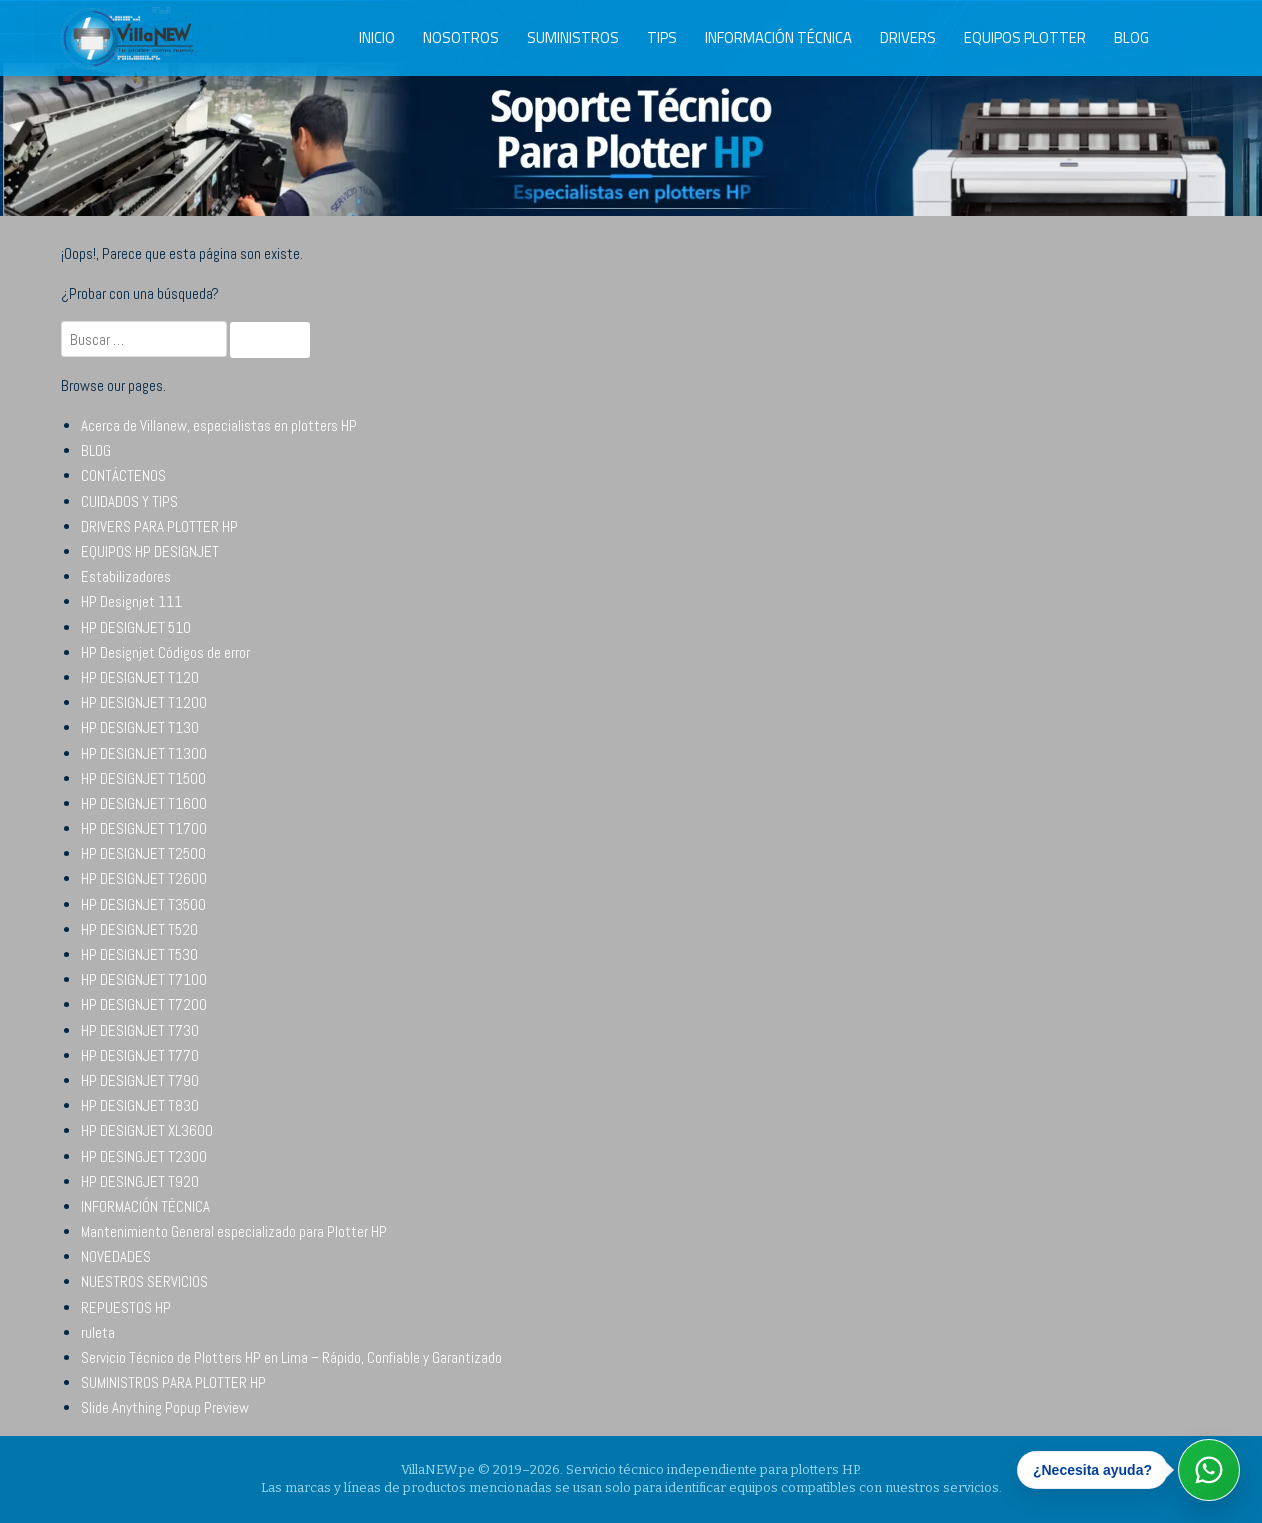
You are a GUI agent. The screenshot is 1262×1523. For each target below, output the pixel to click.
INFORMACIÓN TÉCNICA (778, 38)
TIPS (662, 38)
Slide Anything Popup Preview (165, 1407)
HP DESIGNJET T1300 (144, 753)
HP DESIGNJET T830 (140, 1105)
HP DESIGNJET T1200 (144, 702)
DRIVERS (908, 38)
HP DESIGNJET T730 (140, 1030)
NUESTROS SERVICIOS (144, 1281)
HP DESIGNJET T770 (140, 1055)
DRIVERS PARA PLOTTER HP (159, 526)
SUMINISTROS (573, 38)
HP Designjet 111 (131, 601)
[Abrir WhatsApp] (1209, 1470)
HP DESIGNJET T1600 (144, 803)
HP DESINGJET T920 (140, 1181)
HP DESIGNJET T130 (140, 727)
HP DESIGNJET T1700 (144, 828)
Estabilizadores (126, 576)
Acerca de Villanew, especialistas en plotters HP (219, 425)
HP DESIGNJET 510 (136, 627)
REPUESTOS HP (126, 1307)
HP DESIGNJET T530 (139, 954)
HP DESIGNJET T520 (139, 929)
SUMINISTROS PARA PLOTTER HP (173, 1382)
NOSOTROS (461, 38)
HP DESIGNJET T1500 (143, 778)
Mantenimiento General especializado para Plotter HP (234, 1231)
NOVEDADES (116, 1256)
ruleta (98, 1332)
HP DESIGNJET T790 (140, 1080)
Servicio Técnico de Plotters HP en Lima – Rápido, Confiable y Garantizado (291, 1357)
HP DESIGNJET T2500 (143, 853)
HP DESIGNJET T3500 (143, 904)
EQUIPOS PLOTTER (1025, 38)
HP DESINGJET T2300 (144, 1156)
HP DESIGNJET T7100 (144, 979)
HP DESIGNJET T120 (140, 677)
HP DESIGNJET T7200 (144, 1004)
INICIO (377, 38)
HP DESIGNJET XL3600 (147, 1130)
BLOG (1131, 38)
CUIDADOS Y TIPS (129, 501)
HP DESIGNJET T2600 (144, 878)
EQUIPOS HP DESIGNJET (150, 551)
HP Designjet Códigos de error (165, 652)
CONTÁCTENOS (123, 475)
